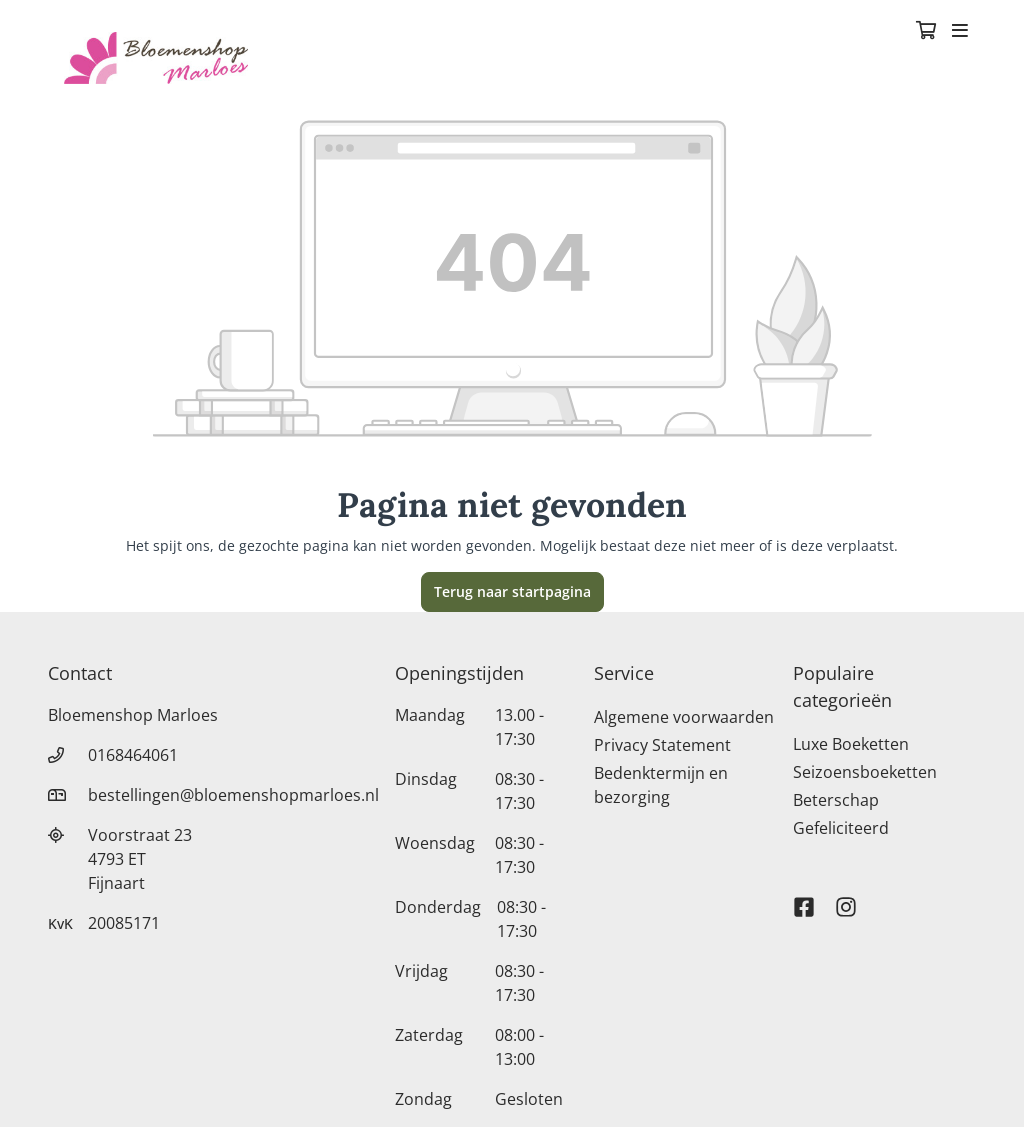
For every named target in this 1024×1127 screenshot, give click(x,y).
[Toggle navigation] (960, 32)
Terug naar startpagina (512, 591)
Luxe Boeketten (851, 744)
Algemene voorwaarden (684, 717)
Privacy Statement (662, 745)
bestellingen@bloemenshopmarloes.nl (233, 795)
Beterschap (836, 800)
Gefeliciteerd (841, 828)
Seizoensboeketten (865, 772)
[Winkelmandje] (926, 32)
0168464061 (133, 755)
